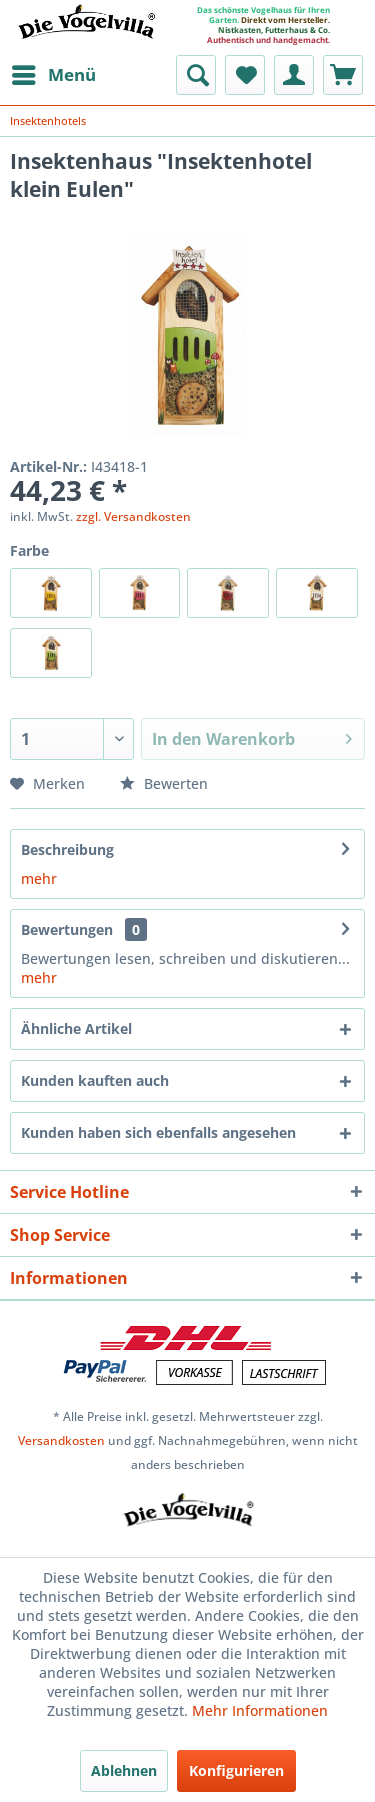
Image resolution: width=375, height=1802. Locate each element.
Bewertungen (67, 929)
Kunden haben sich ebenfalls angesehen (158, 1132)
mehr (39, 878)
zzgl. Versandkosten (133, 516)
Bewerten (164, 783)
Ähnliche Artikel (76, 1028)
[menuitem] (53, 75)
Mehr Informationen (260, 1710)
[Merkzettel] (245, 75)
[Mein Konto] (294, 75)
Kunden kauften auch (95, 1080)
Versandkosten (61, 1440)
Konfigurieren (236, 1770)
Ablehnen (124, 1770)
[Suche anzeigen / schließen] (196, 75)
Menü (54, 72)
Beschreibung (67, 849)
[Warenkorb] (343, 75)
